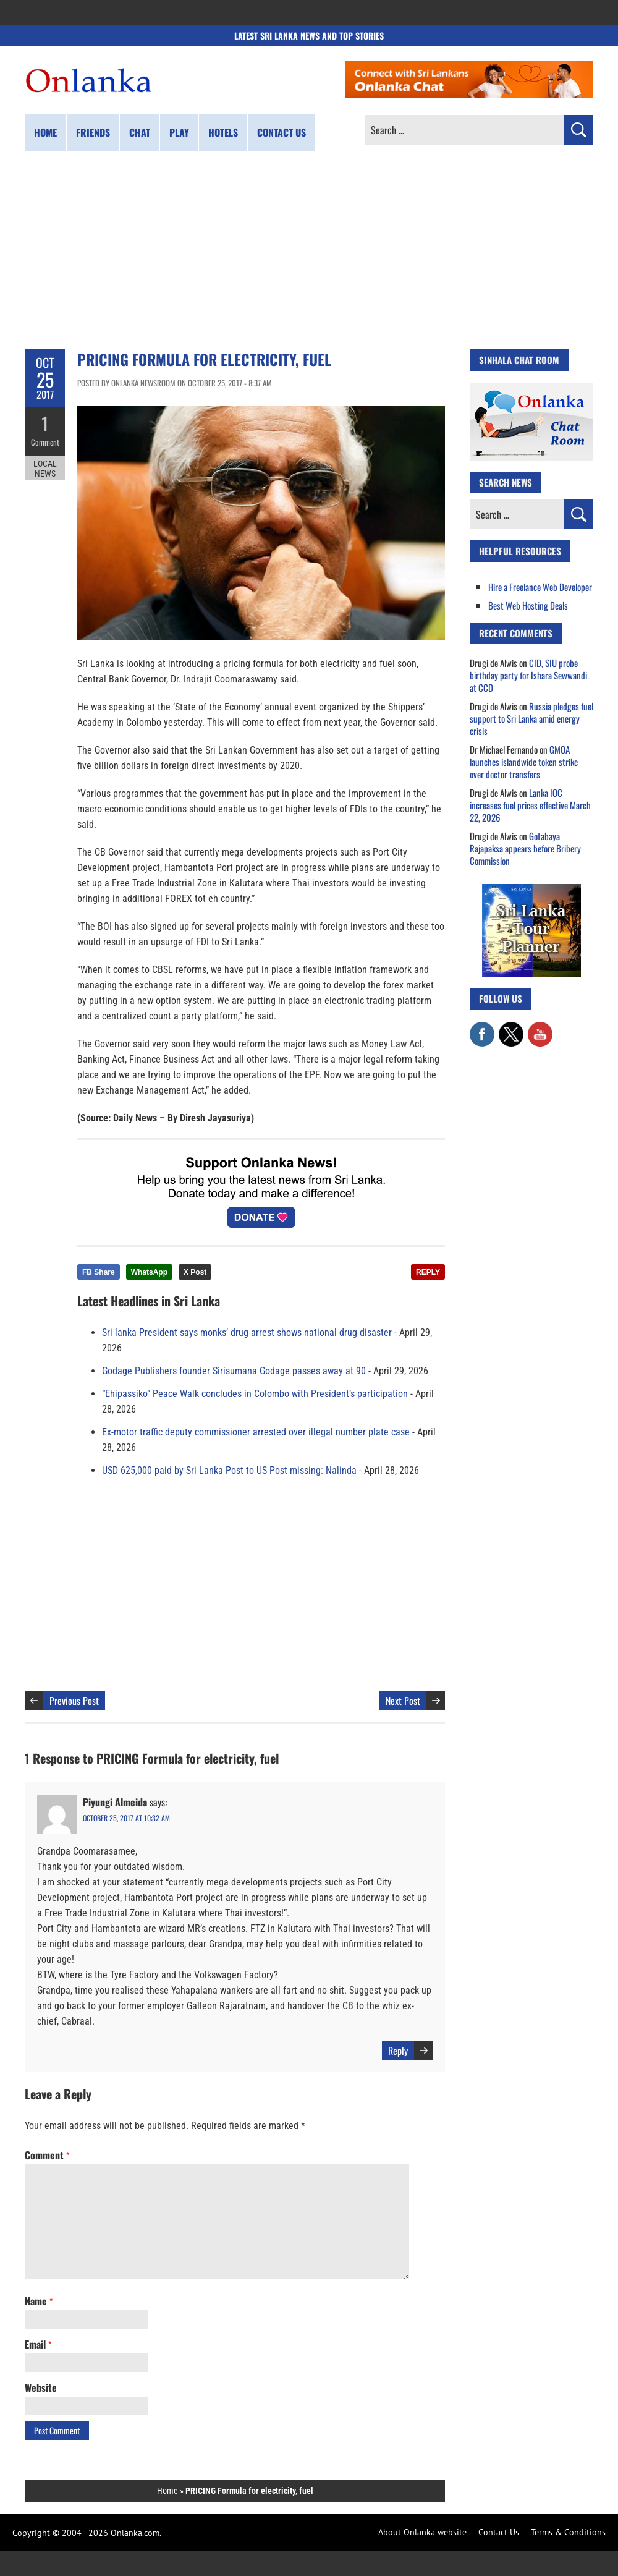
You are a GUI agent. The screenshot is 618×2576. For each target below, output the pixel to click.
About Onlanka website (422, 2532)
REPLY (428, 1272)
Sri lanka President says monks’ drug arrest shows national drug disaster (247, 1332)
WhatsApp (149, 1272)
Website (41, 2387)
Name (39, 2300)
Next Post (403, 1700)
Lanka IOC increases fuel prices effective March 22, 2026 (530, 805)
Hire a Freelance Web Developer (540, 586)
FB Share (98, 1272)
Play (179, 132)
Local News (45, 468)
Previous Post (74, 1700)
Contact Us (498, 2532)
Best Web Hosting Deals (528, 605)
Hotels (223, 132)
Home (45, 132)
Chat (139, 132)
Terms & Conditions (568, 2532)
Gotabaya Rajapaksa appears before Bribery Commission (525, 848)
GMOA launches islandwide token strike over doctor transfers (524, 761)
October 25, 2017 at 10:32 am (126, 1818)
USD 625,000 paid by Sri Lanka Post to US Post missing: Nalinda (229, 1470)
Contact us (281, 132)
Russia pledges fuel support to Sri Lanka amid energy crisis (531, 718)
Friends (93, 132)
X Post (195, 1272)
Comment (45, 442)
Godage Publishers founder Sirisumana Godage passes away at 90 (234, 1371)
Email (38, 2344)
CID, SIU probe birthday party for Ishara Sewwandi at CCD (528, 675)
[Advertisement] (309, 250)
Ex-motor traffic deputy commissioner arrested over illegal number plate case (256, 1432)
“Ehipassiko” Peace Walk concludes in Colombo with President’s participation (255, 1394)
